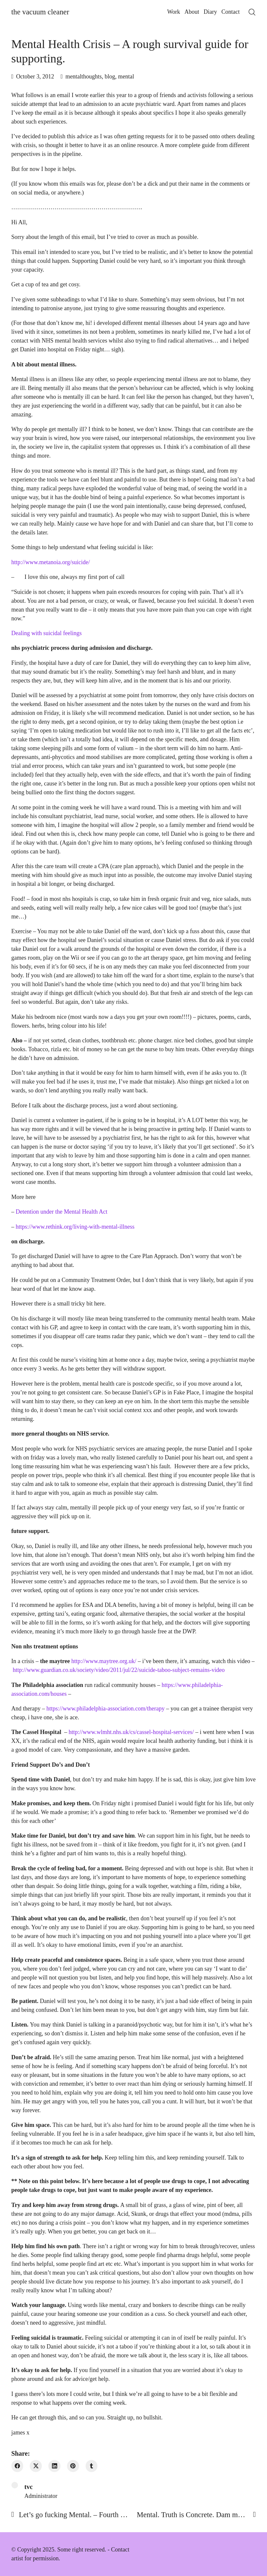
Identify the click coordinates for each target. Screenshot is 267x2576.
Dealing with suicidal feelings (46, 633)
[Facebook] (17, 2466)
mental (126, 76)
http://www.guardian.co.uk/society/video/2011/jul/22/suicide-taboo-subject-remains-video (119, 1670)
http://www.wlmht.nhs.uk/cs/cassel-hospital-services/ (131, 1732)
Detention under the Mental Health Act (61, 1211)
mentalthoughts (83, 76)
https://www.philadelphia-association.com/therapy (105, 1708)
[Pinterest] (73, 2466)
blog (110, 76)
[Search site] (252, 12)
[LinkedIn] (54, 2466)
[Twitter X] (36, 2466)
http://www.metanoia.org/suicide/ (50, 562)
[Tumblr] (92, 2466)
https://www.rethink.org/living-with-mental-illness (75, 1226)
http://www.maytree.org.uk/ (103, 1661)
